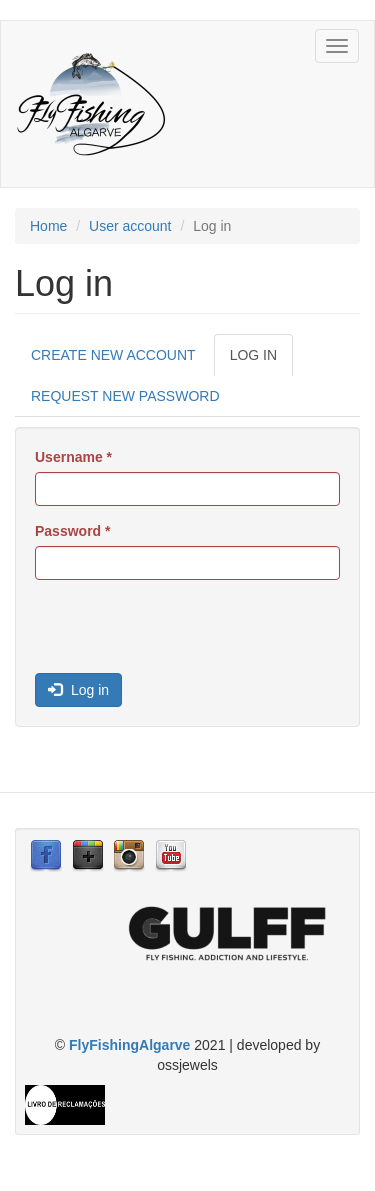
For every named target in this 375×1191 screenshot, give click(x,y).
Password (72, 531)
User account (130, 226)
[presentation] (187, 634)
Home (48, 226)
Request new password (125, 396)
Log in (261, 360)
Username (73, 457)
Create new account (113, 355)
